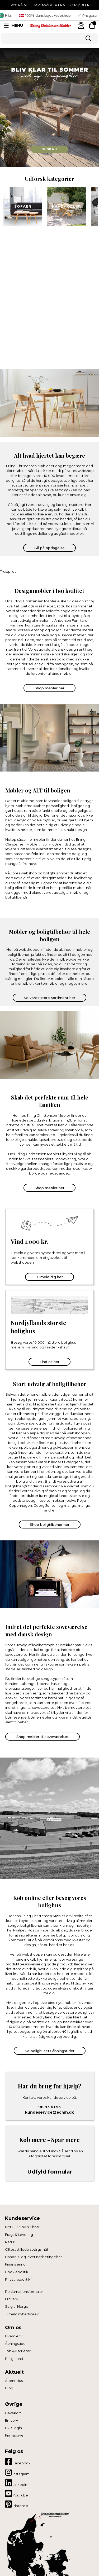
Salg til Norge (16, 2306)
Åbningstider (16, 2343)
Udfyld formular (49, 2171)
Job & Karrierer (18, 2351)
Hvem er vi (14, 2336)
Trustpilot (8, 571)
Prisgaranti (14, 2358)
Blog (9, 2388)
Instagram (17, 2472)
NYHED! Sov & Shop (22, 2227)
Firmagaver (15, 2435)
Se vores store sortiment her (49, 998)
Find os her (49, 1362)
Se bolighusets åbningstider (49, 2051)
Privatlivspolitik (17, 2279)
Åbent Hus (14, 2380)
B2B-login (13, 2428)
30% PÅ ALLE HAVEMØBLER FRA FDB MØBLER (49, 5)
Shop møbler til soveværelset (42, 1736)
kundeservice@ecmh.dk (49, 2112)
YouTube (16, 2494)
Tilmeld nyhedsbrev (22, 2314)
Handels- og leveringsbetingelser (33, 2257)
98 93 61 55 (49, 2107)
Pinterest (16, 2504)
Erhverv (11, 2299)
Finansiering (15, 2264)
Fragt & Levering (19, 2234)
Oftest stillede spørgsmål (26, 2249)
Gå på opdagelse (49, 548)
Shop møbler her (49, 688)
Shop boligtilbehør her (49, 1524)
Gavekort (13, 2413)
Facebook (18, 2461)
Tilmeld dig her (49, 1277)
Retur (10, 2242)
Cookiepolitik (16, 2272)
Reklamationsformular (24, 2291)
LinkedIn (16, 2483)
